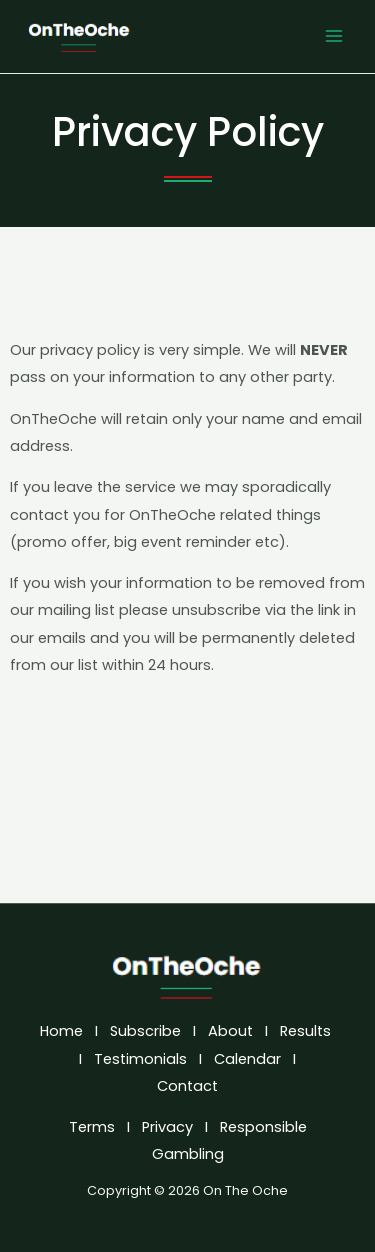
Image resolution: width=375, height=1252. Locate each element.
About (230, 1031)
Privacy (167, 1127)
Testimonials (140, 1059)
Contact (189, 1086)
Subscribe (145, 1031)
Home (61, 1031)
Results (305, 1031)
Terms (92, 1127)
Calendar (247, 1059)
